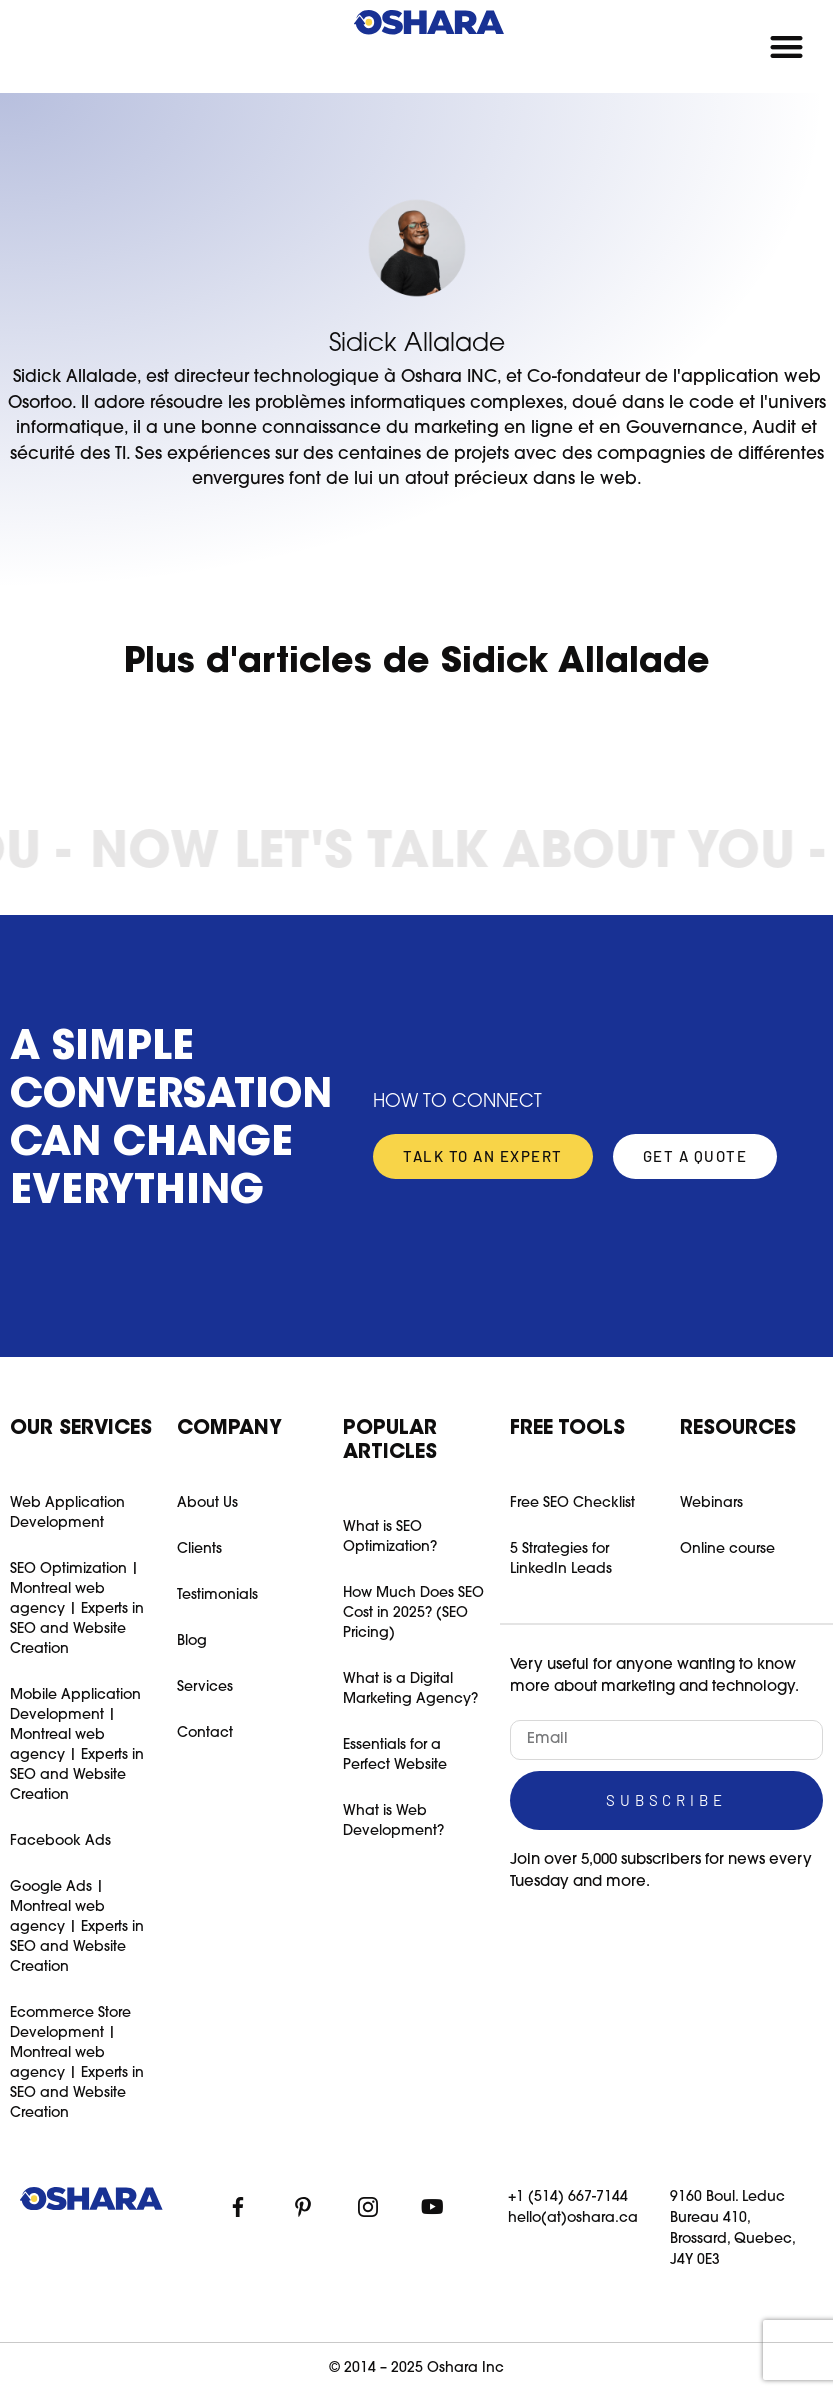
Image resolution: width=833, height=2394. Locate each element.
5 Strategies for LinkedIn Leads (561, 1559)
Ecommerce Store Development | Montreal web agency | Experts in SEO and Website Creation (77, 2063)
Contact (205, 1733)
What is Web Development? (393, 1821)
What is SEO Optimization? (390, 1537)
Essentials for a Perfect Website (395, 1755)
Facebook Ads (60, 1841)
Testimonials (217, 1595)
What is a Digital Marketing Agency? (410, 1689)
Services (205, 1687)
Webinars (711, 1503)
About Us (207, 1503)
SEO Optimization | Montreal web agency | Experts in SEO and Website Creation (77, 1609)
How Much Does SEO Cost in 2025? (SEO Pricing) (413, 1613)
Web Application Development (67, 1513)
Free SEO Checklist (572, 1503)
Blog (192, 1641)
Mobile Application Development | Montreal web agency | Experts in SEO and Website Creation (77, 1745)
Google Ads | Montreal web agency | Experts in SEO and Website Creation (77, 1927)
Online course (727, 1549)
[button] (787, 46)
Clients (199, 1549)
